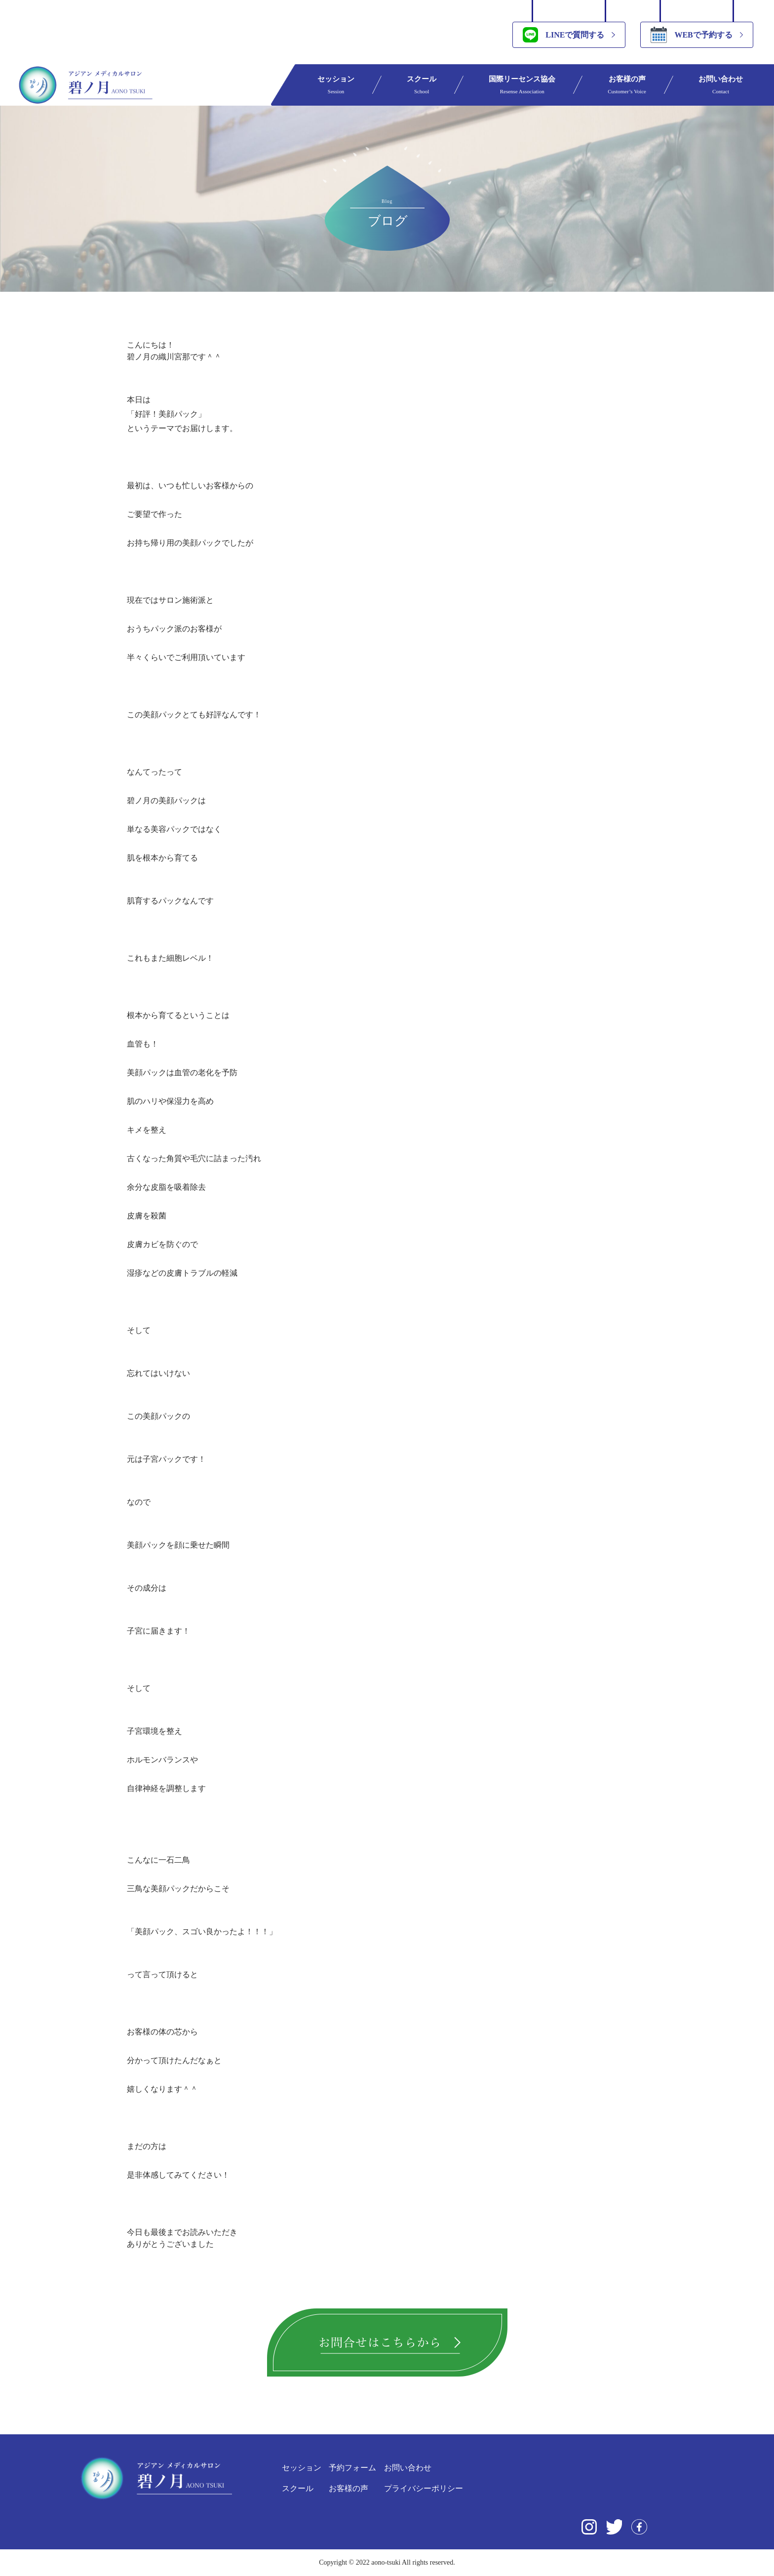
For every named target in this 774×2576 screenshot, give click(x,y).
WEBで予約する (691, 35)
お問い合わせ (720, 85)
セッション (335, 85)
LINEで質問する (563, 34)
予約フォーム (352, 2467)
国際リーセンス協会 (522, 85)
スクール (421, 85)
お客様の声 (627, 85)
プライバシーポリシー (423, 2488)
